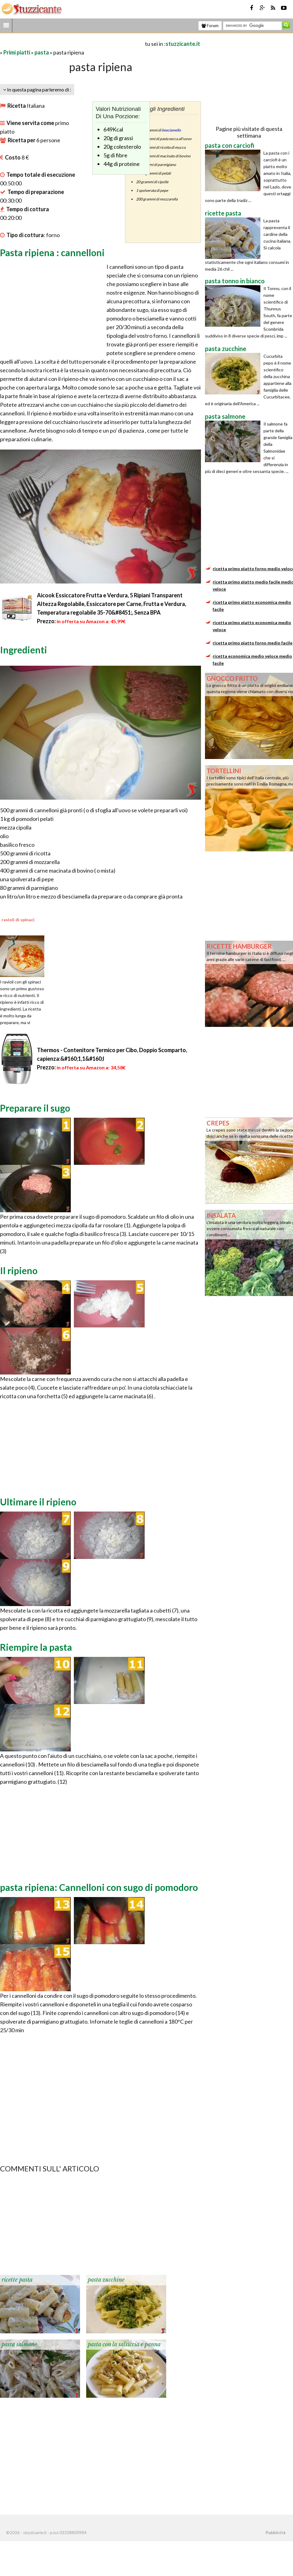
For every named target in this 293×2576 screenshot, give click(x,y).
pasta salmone (19, 2344)
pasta (41, 52)
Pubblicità (275, 2532)
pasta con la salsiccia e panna (124, 2344)
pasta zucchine (106, 2279)
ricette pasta (17, 2279)
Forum (210, 25)
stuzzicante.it (183, 43)
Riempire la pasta (36, 1647)
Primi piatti (16, 52)
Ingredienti (23, 649)
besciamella (171, 130)
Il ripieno (19, 1270)
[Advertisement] (72, 43)
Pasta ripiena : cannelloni (52, 252)
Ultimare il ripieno (38, 1501)
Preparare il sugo (35, 1107)
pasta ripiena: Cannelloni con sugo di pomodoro (99, 1887)
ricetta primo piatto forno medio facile (252, 642)
